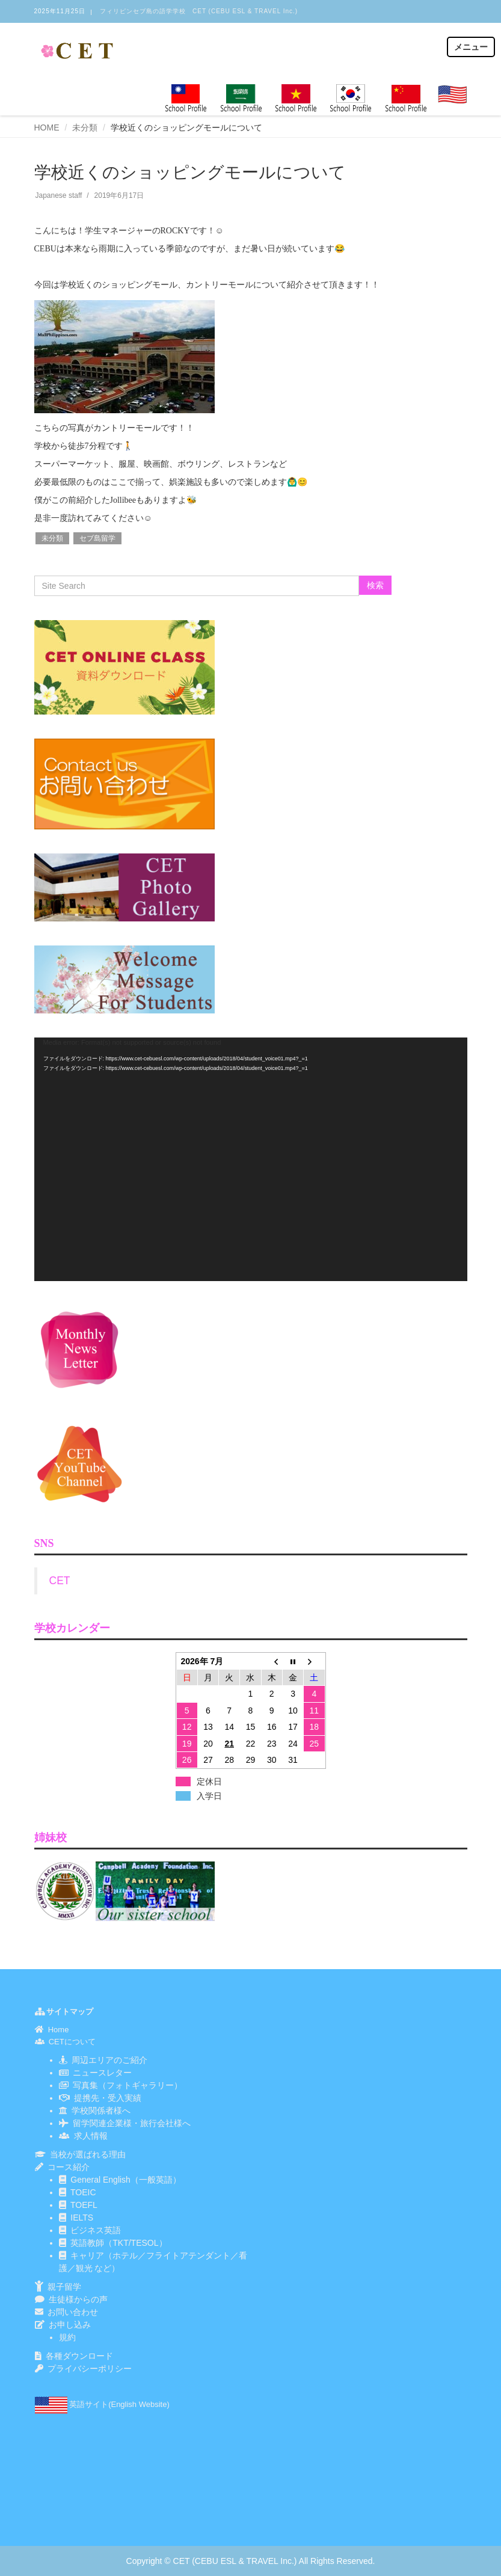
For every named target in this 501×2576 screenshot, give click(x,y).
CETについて (72, 2041)
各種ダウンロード (79, 2356)
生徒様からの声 (78, 2299)
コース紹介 (69, 2167)
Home (58, 2029)
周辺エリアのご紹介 (107, 2060)
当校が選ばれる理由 (88, 2154)
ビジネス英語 (95, 2230)
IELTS (81, 2217)
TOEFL (83, 2205)
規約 (67, 2337)
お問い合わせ (73, 2312)
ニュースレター (100, 2072)
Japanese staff (58, 195)
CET (59, 1581)
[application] (250, 1159)
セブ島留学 (97, 538)
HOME (47, 127)
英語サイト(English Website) (119, 2404)
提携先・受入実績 (107, 2098)
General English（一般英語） (125, 2179)
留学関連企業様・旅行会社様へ (132, 2123)
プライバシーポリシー (90, 2368)
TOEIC (83, 2192)
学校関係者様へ (101, 2110)
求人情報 (91, 2136)
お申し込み (70, 2324)
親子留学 (64, 2287)
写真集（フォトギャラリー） (127, 2085)
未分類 (84, 127)
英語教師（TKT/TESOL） (118, 2243)
